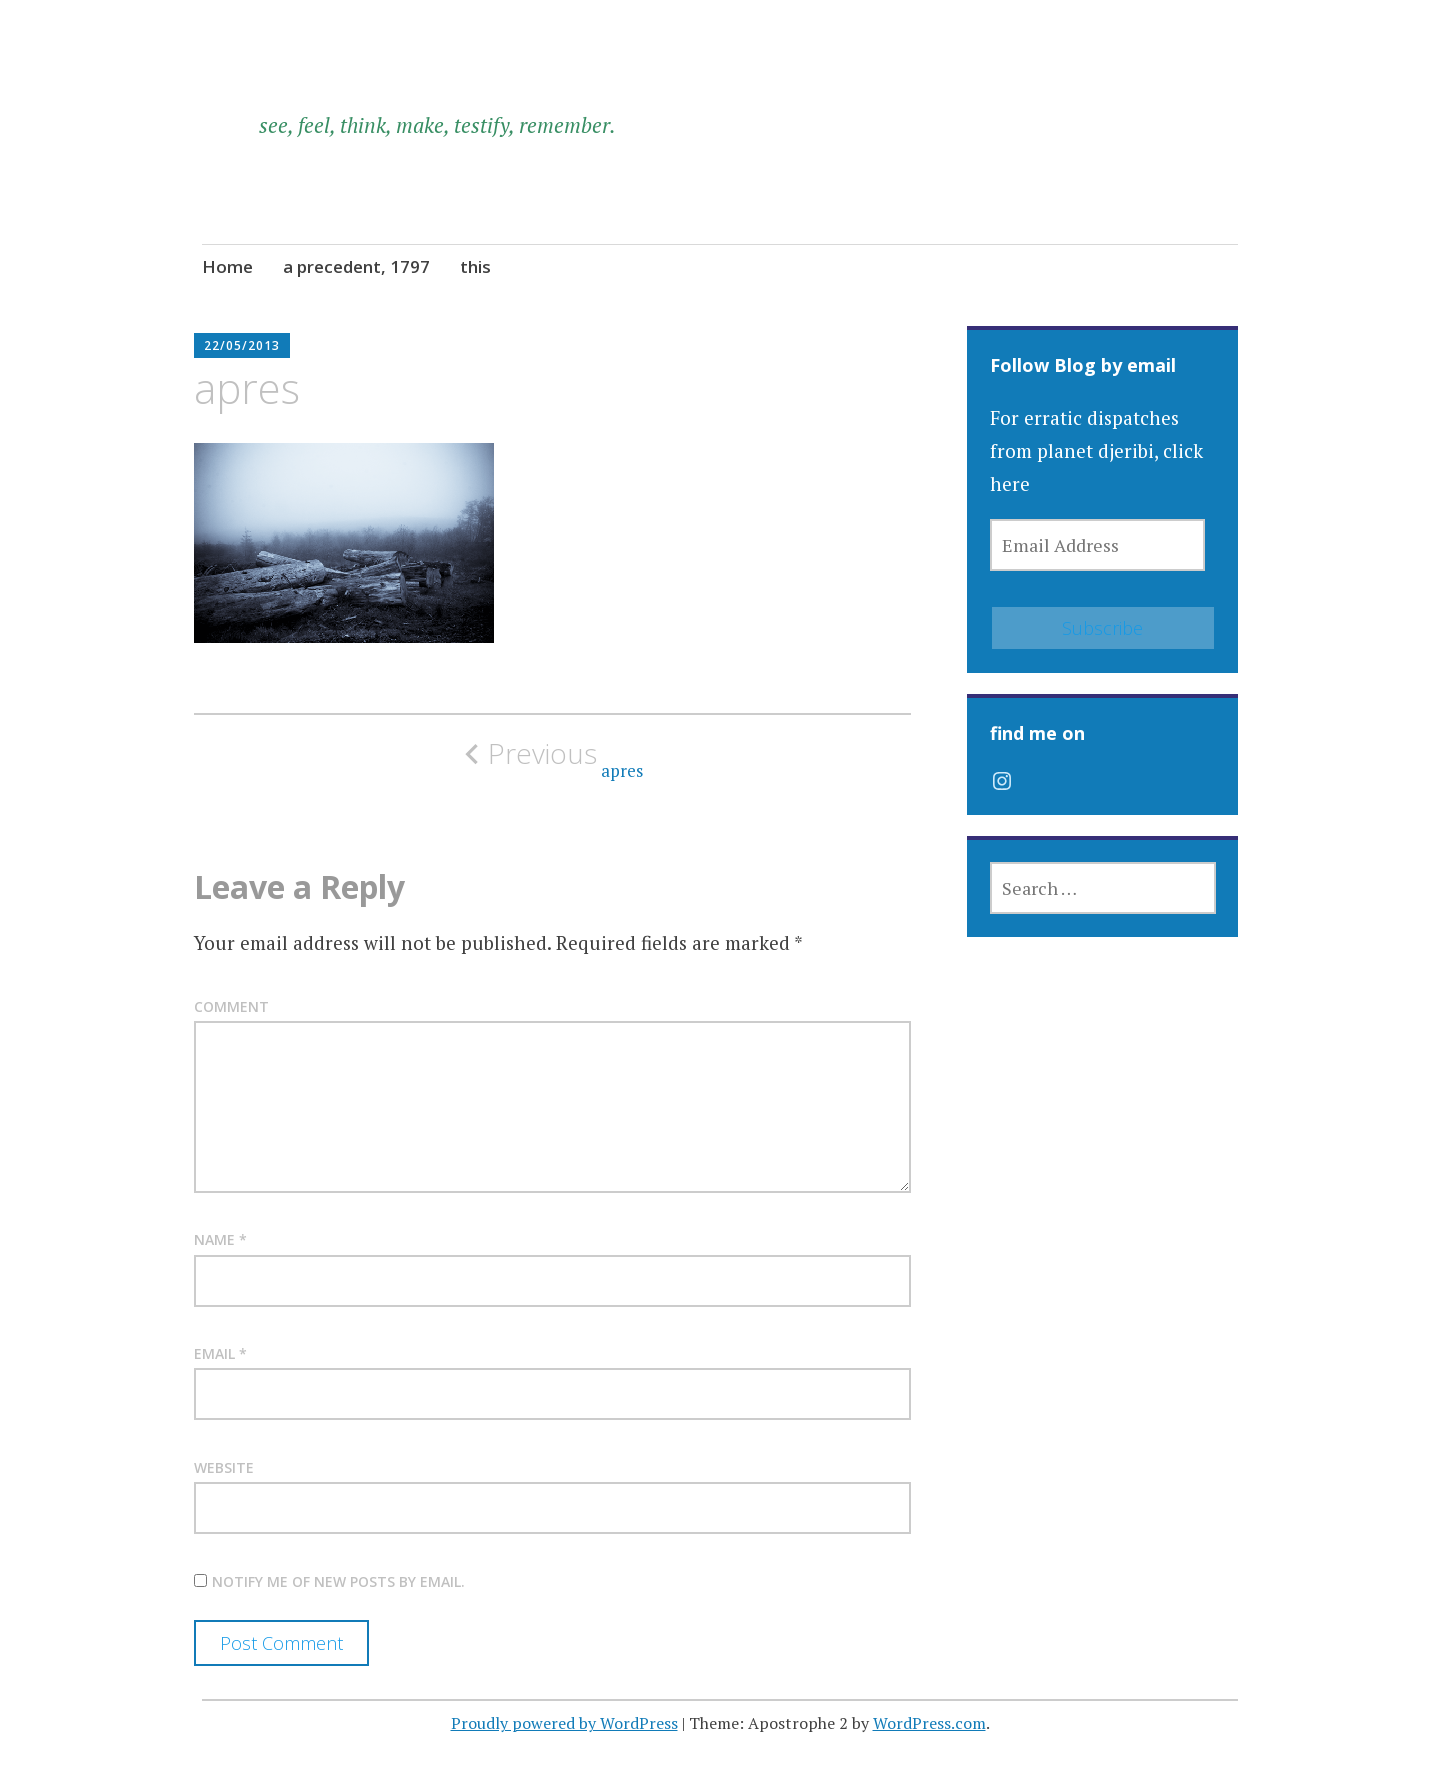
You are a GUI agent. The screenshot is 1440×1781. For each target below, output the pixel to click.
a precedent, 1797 (356, 266)
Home (227, 266)
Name (220, 1239)
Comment (231, 1006)
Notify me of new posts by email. (338, 1581)
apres (553, 759)
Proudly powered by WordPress (564, 1723)
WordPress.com (929, 1723)
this (475, 266)
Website (224, 1467)
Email (220, 1353)
